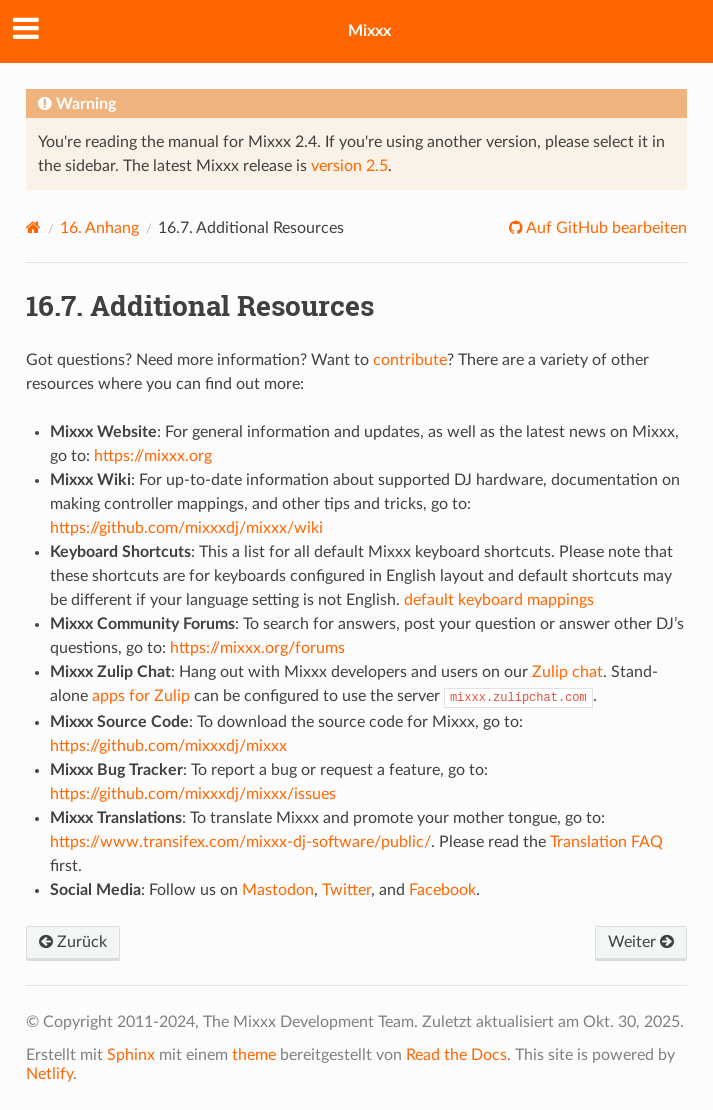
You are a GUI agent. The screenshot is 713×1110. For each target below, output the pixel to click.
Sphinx (131, 1055)
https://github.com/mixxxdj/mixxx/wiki (186, 528)
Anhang (99, 228)
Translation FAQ (606, 842)
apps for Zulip (141, 696)
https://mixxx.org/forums (257, 648)
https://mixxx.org (153, 456)
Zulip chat (567, 672)
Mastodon (278, 890)
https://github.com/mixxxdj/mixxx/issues (193, 794)
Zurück (73, 942)
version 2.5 (349, 166)
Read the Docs (456, 1055)
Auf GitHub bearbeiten (605, 228)
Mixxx (369, 31)
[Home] (33, 227)
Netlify (49, 1074)
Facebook (442, 890)
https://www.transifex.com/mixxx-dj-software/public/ (240, 842)
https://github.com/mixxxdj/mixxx (168, 746)
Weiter (641, 942)
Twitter (346, 890)
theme (254, 1055)
